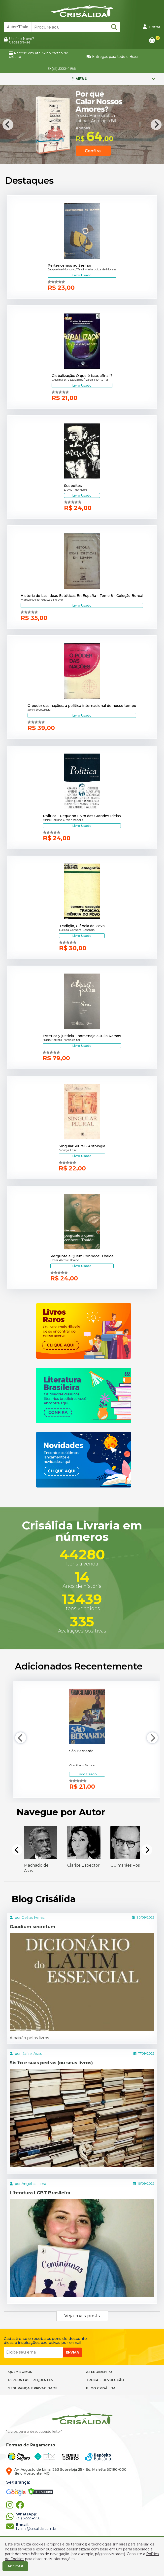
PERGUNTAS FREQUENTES (30, 2380)
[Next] (156, 124)
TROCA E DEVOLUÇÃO (105, 2380)
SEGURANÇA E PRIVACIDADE (32, 2388)
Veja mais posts (82, 2316)
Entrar (151, 26)
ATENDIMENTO (99, 2372)
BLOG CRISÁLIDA (101, 2388)
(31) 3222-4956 (62, 68)
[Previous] (7, 124)
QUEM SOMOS (20, 2372)
